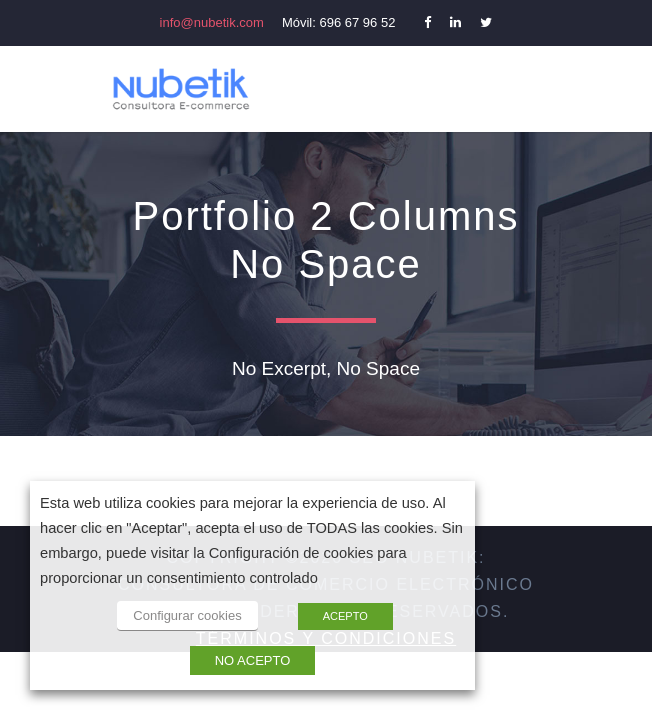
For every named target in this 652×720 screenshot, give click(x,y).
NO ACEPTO (253, 660)
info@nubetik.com (212, 22)
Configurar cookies (187, 615)
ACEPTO (345, 616)
